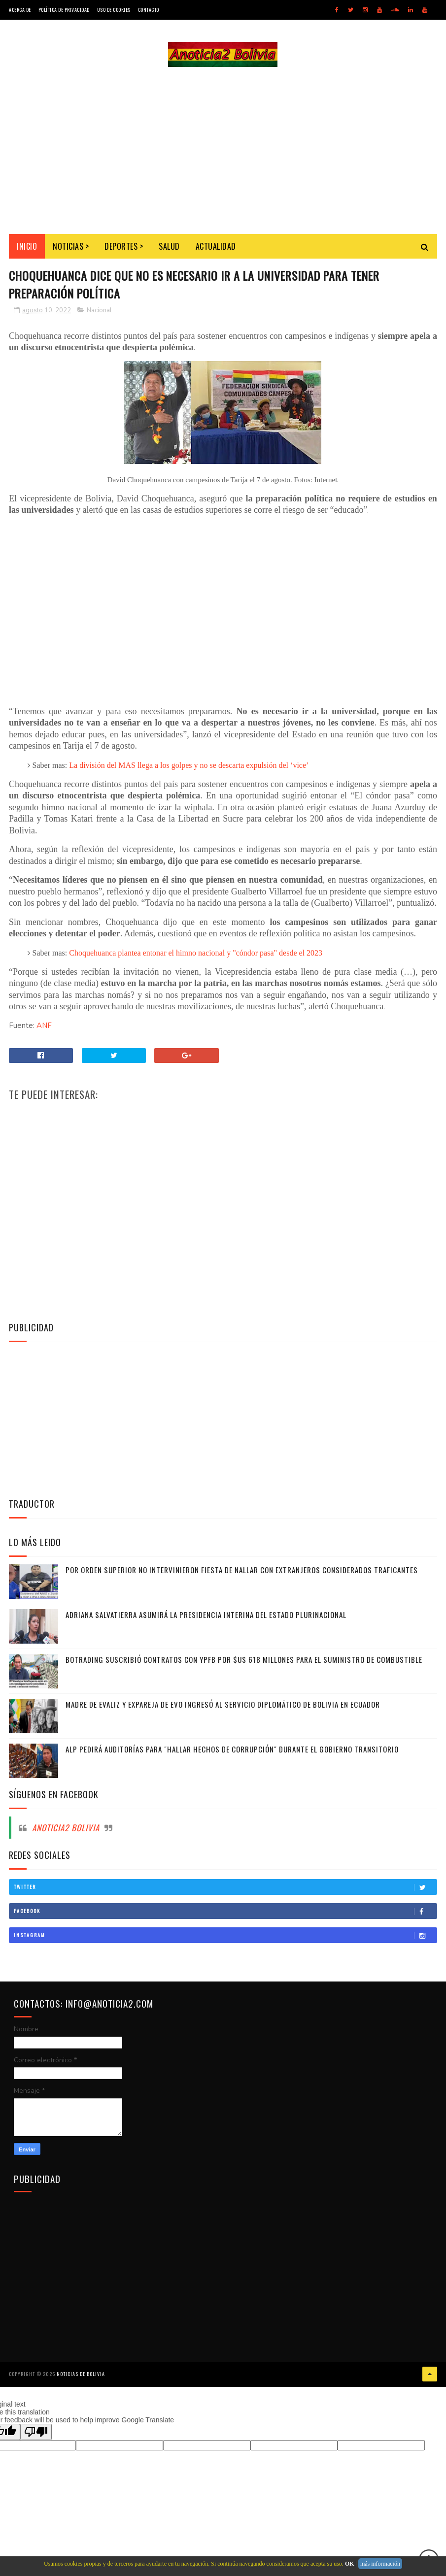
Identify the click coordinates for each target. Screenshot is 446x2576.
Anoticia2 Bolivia (66, 1828)
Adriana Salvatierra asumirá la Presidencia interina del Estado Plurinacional (206, 1615)
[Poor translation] (36, 2432)
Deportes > (123, 247)
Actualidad (216, 247)
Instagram (225, 1936)
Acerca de (20, 9)
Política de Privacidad (64, 9)
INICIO (27, 247)
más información (380, 2563)
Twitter (225, 1888)
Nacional (99, 311)
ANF (44, 1026)
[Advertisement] (222, 151)
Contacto (148, 9)
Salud (169, 247)
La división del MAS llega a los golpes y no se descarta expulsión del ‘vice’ (189, 766)
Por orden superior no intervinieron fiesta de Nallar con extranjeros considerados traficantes (242, 1570)
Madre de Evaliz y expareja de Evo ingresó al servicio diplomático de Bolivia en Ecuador (223, 1705)
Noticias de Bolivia (81, 2374)
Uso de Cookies (114, 9)
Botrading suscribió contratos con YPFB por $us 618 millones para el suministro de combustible (244, 1660)
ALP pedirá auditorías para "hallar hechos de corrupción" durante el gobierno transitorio (232, 1750)
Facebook (225, 1912)
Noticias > (71, 247)
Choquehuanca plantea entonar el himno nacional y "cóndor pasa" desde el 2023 (195, 954)
